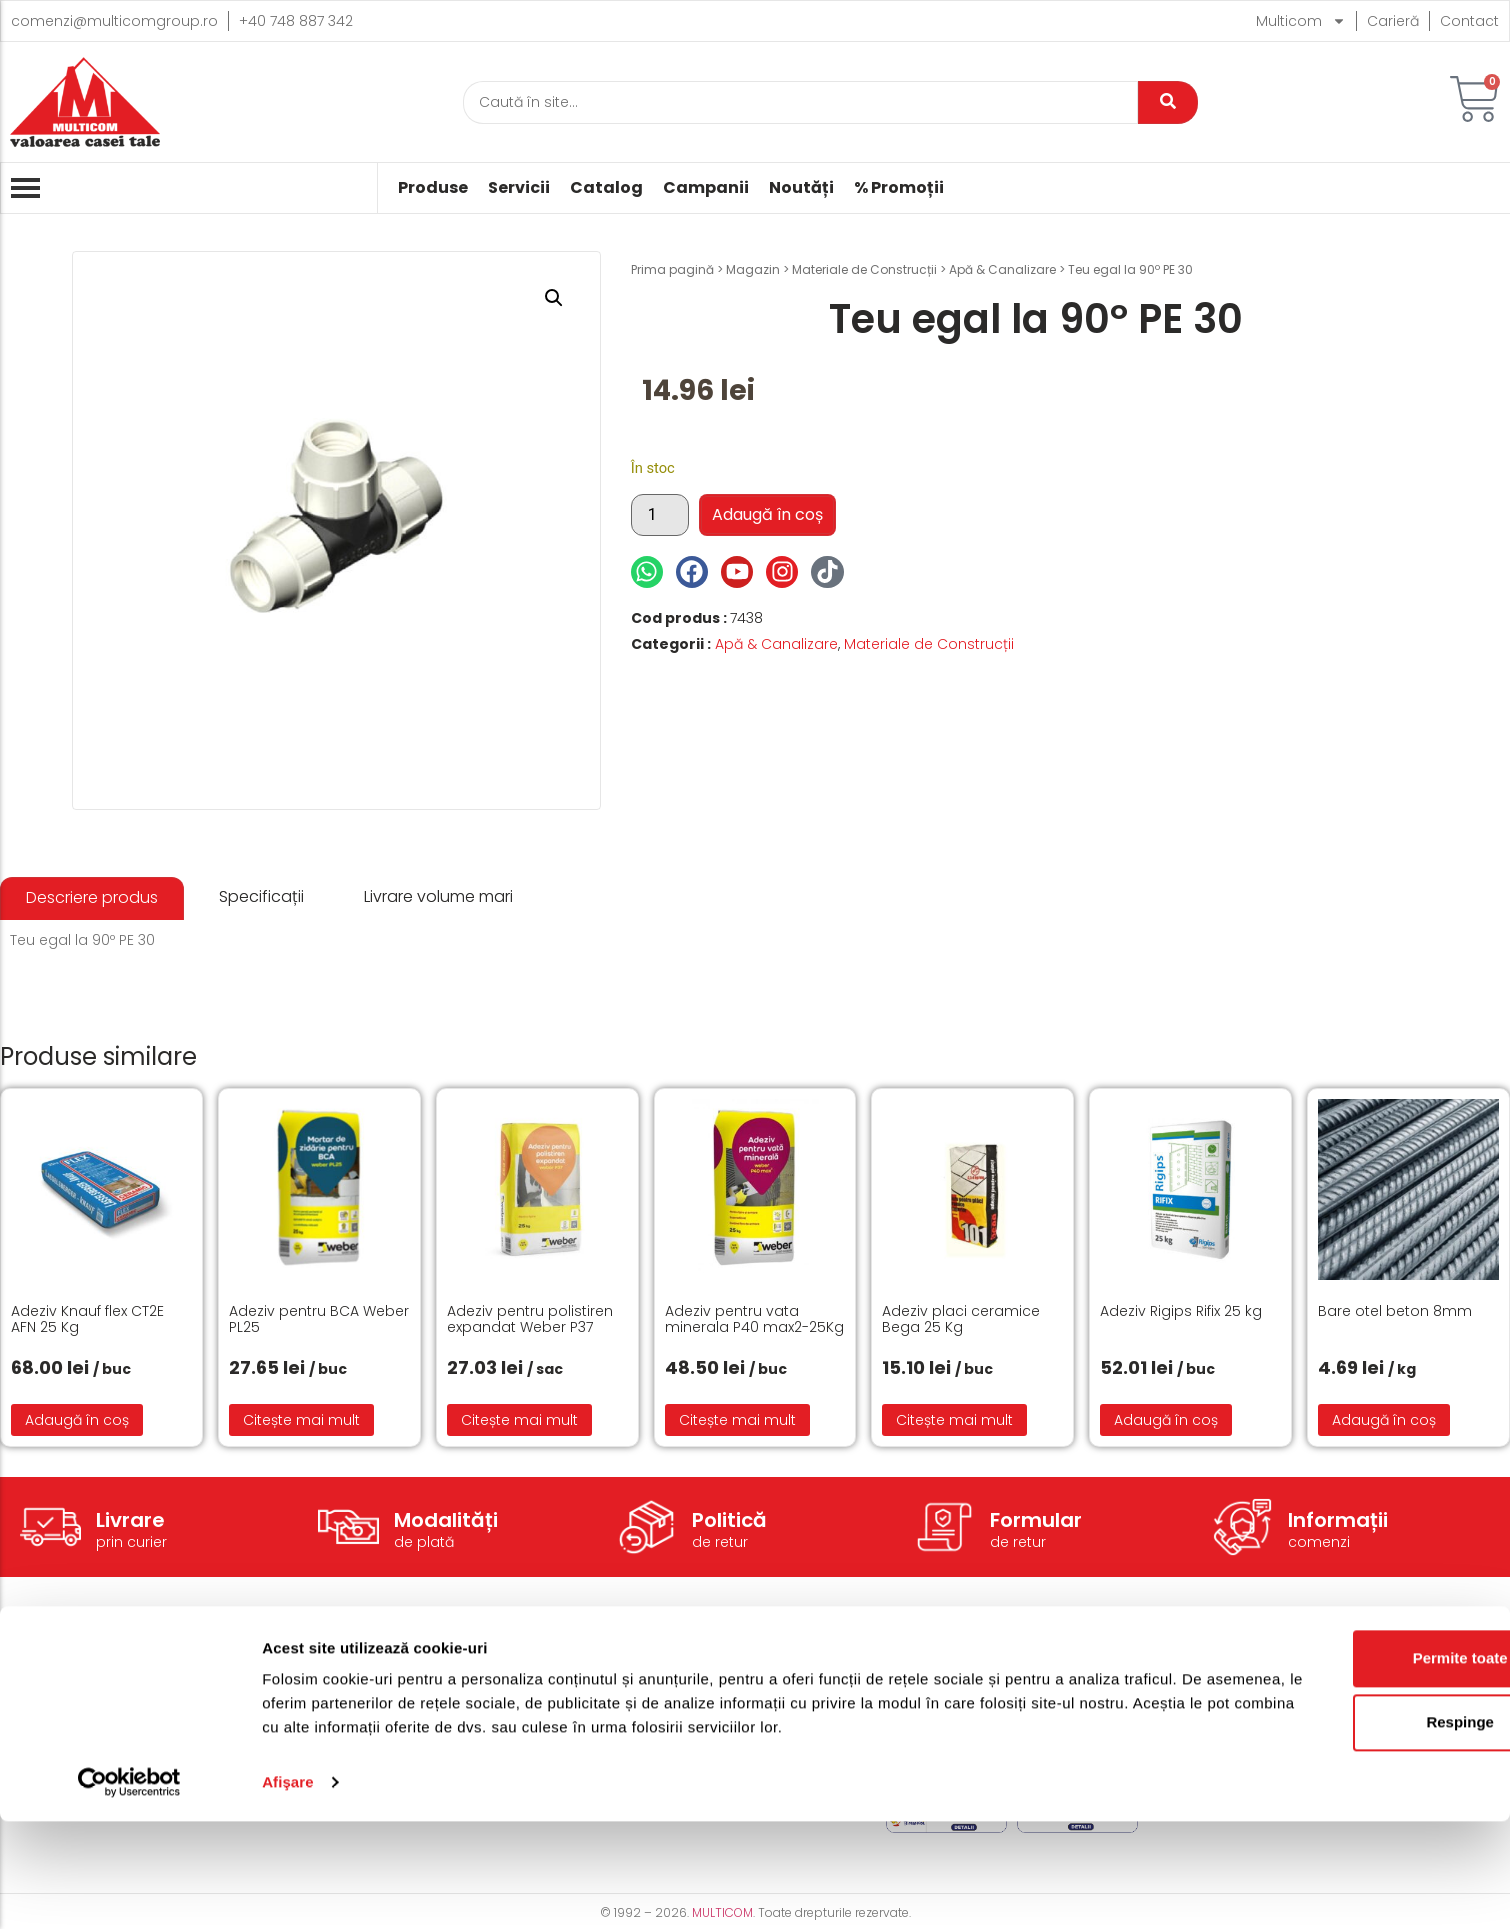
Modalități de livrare (684, 1683)
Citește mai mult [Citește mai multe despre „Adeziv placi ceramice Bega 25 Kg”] (954, 1420)
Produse (433, 188)
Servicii (519, 188)
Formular (1036, 1520)
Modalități (446, 1520)
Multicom (1301, 21)
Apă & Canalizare (1002, 269)
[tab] (92, 898)
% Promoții (899, 188)
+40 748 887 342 (296, 21)
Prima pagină (672, 269)
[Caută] (800, 102)
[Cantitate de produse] (660, 515)
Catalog (606, 188)
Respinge (1343, 1829)
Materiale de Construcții (864, 269)
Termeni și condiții (949, 1683)
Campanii (706, 188)
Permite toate (1342, 1765)
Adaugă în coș (767, 514)
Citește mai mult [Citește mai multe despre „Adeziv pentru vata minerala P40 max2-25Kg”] (737, 1420)
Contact (1469, 21)
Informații (1338, 1520)
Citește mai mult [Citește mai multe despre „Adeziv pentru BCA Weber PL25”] (301, 1420)
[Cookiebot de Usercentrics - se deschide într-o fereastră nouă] (129, 1890)
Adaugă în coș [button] (77, 1420)
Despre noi (1196, 1683)
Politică (729, 1520)
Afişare (288, 1889)
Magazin (753, 269)
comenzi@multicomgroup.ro (114, 21)
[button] (554, 298)
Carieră (1393, 21)
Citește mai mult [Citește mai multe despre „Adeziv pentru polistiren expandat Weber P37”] (519, 1420)
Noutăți (801, 188)
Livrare (130, 1520)
